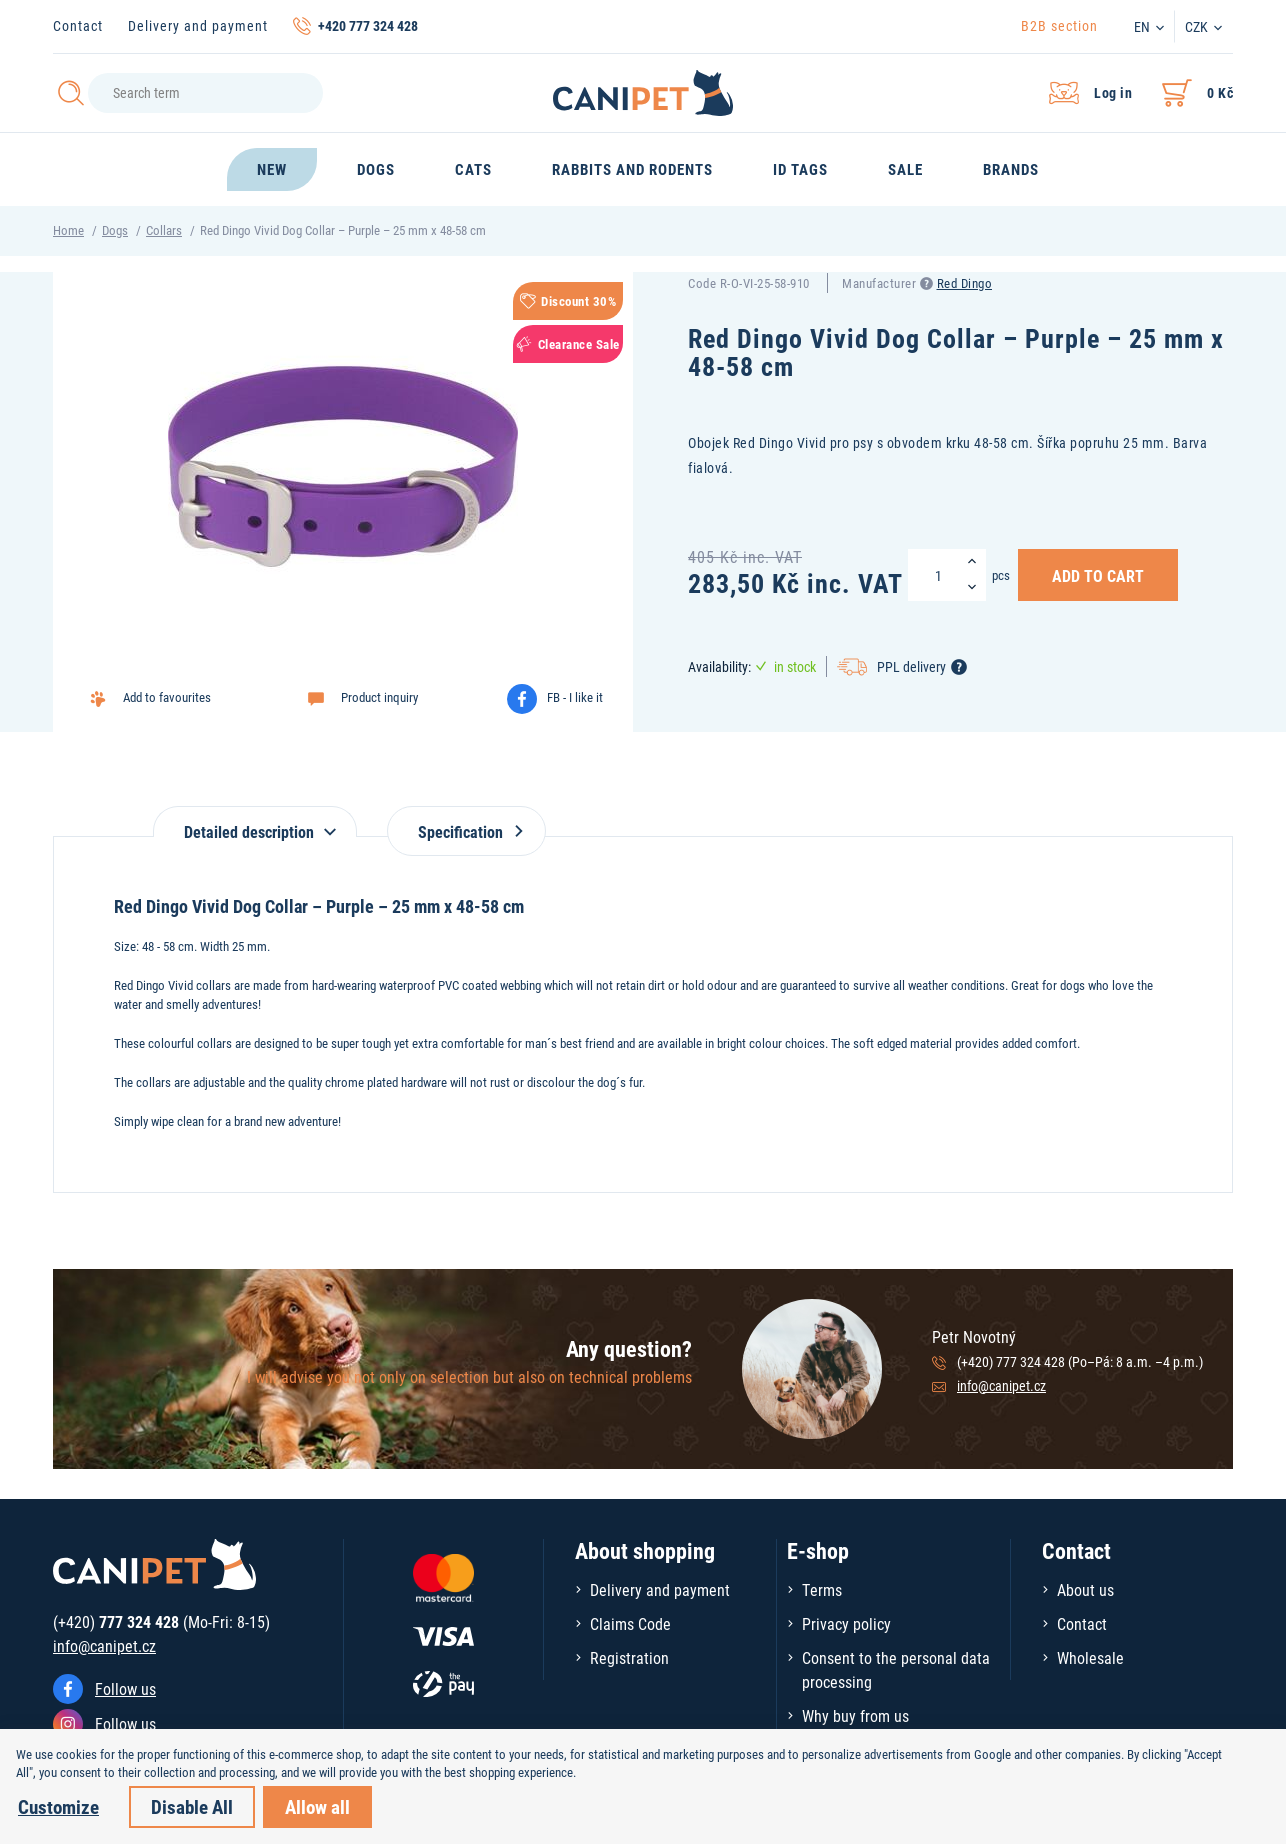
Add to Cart (1098, 575)
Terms (822, 1589)
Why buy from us (855, 1715)
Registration (629, 1657)
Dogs (115, 230)
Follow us (125, 1688)
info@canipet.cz (1001, 1385)
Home (68, 230)
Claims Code (630, 1623)
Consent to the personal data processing (896, 1669)
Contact (78, 25)
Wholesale (1090, 1657)
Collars (164, 230)
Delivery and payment (198, 25)
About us (1085, 1589)
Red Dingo (965, 283)
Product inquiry (379, 697)
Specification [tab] (466, 831)
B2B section (1059, 25)
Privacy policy (846, 1623)
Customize (58, 1806)
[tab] (255, 821)
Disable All (192, 1806)
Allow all (317, 1806)
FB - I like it (575, 697)
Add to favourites (167, 697)
